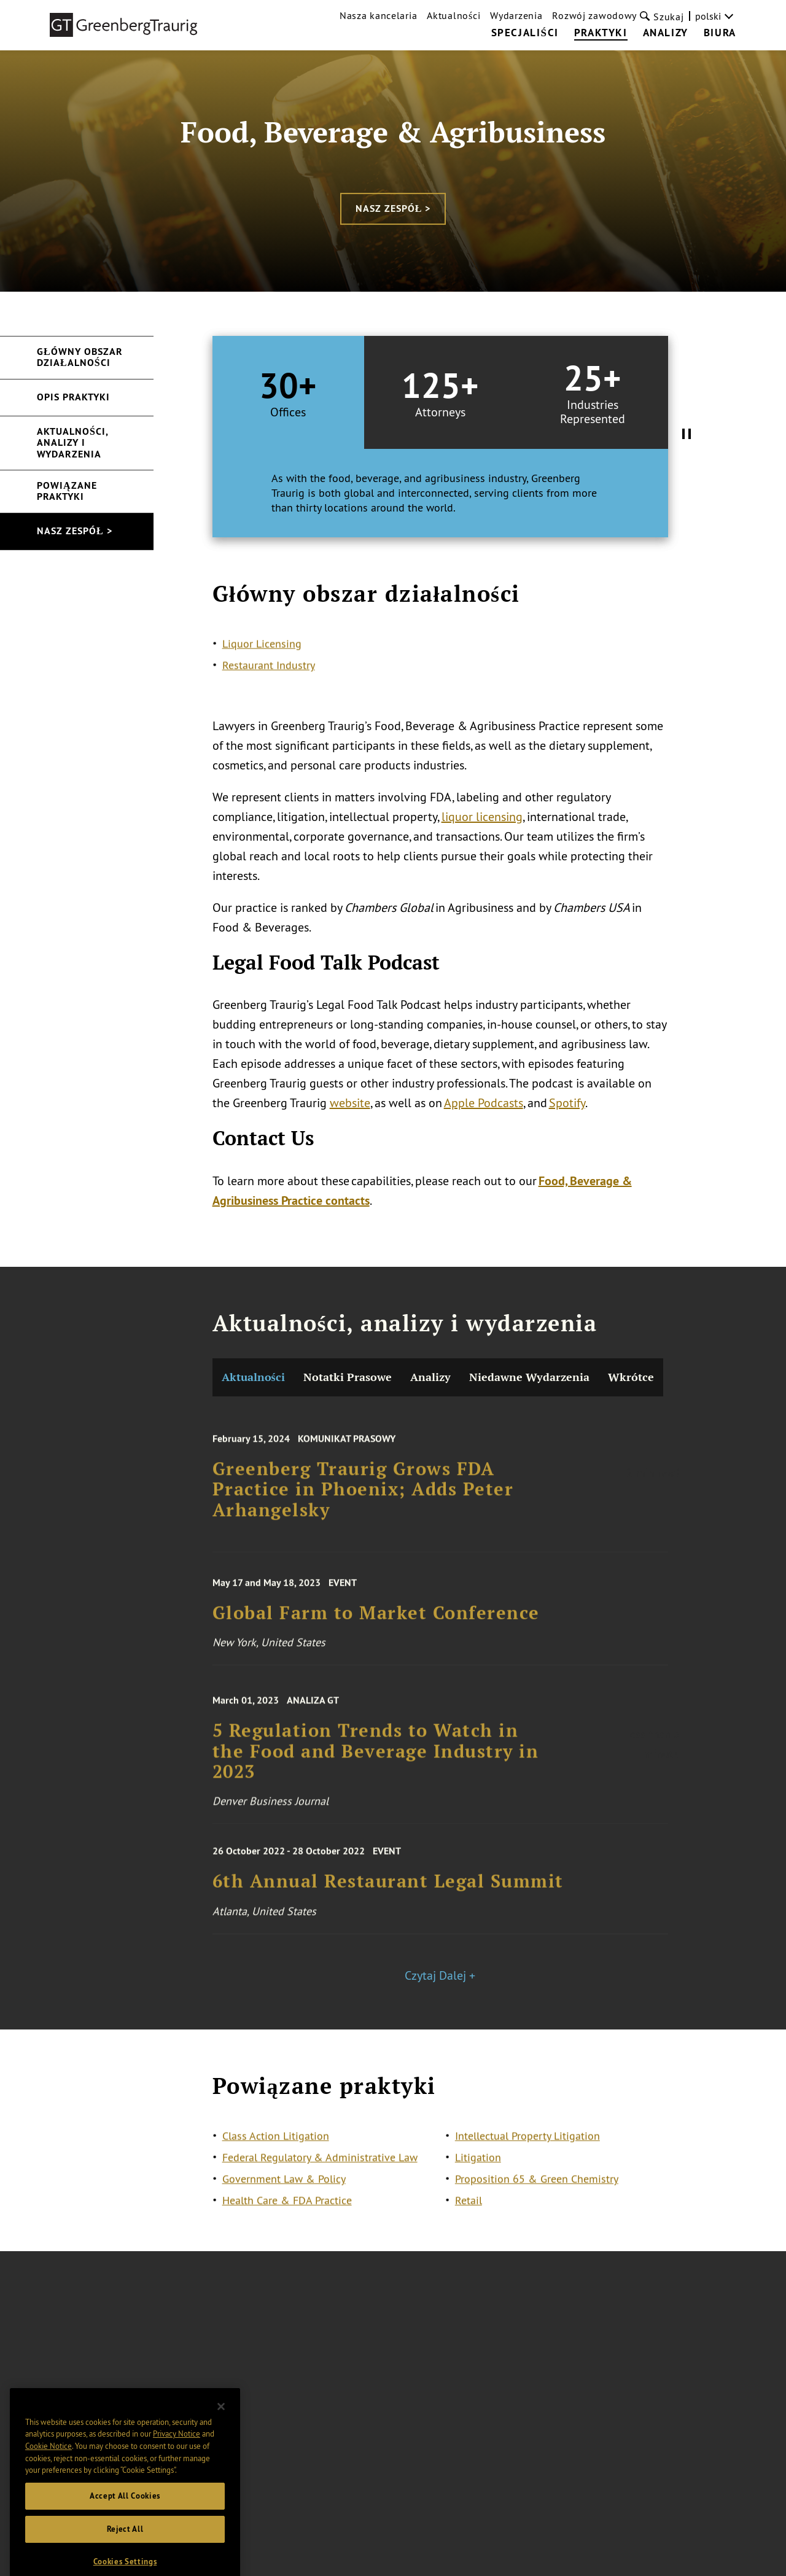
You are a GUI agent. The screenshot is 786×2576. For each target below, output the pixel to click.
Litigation (478, 2168)
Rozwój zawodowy (594, 15)
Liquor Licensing (262, 654)
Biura (720, 33)
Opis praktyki (73, 397)
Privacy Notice (176, 2462)
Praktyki (601, 33)
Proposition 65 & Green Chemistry (536, 2189)
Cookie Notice (48, 2474)
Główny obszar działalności (80, 357)
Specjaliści (525, 33)
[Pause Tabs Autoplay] (686, 435)
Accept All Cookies (125, 2524)
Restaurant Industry (268, 676)
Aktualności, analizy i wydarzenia (73, 443)
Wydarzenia (516, 15)
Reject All (125, 2557)
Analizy (665, 33)
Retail (468, 2211)
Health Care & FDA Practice (287, 2211)
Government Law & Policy (284, 2189)
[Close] (221, 2434)
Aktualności (453, 15)
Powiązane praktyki (67, 491)
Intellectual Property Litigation (527, 2146)
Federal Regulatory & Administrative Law (320, 2168)
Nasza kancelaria (378, 15)
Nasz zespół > (393, 208)
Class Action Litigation (275, 2146)
